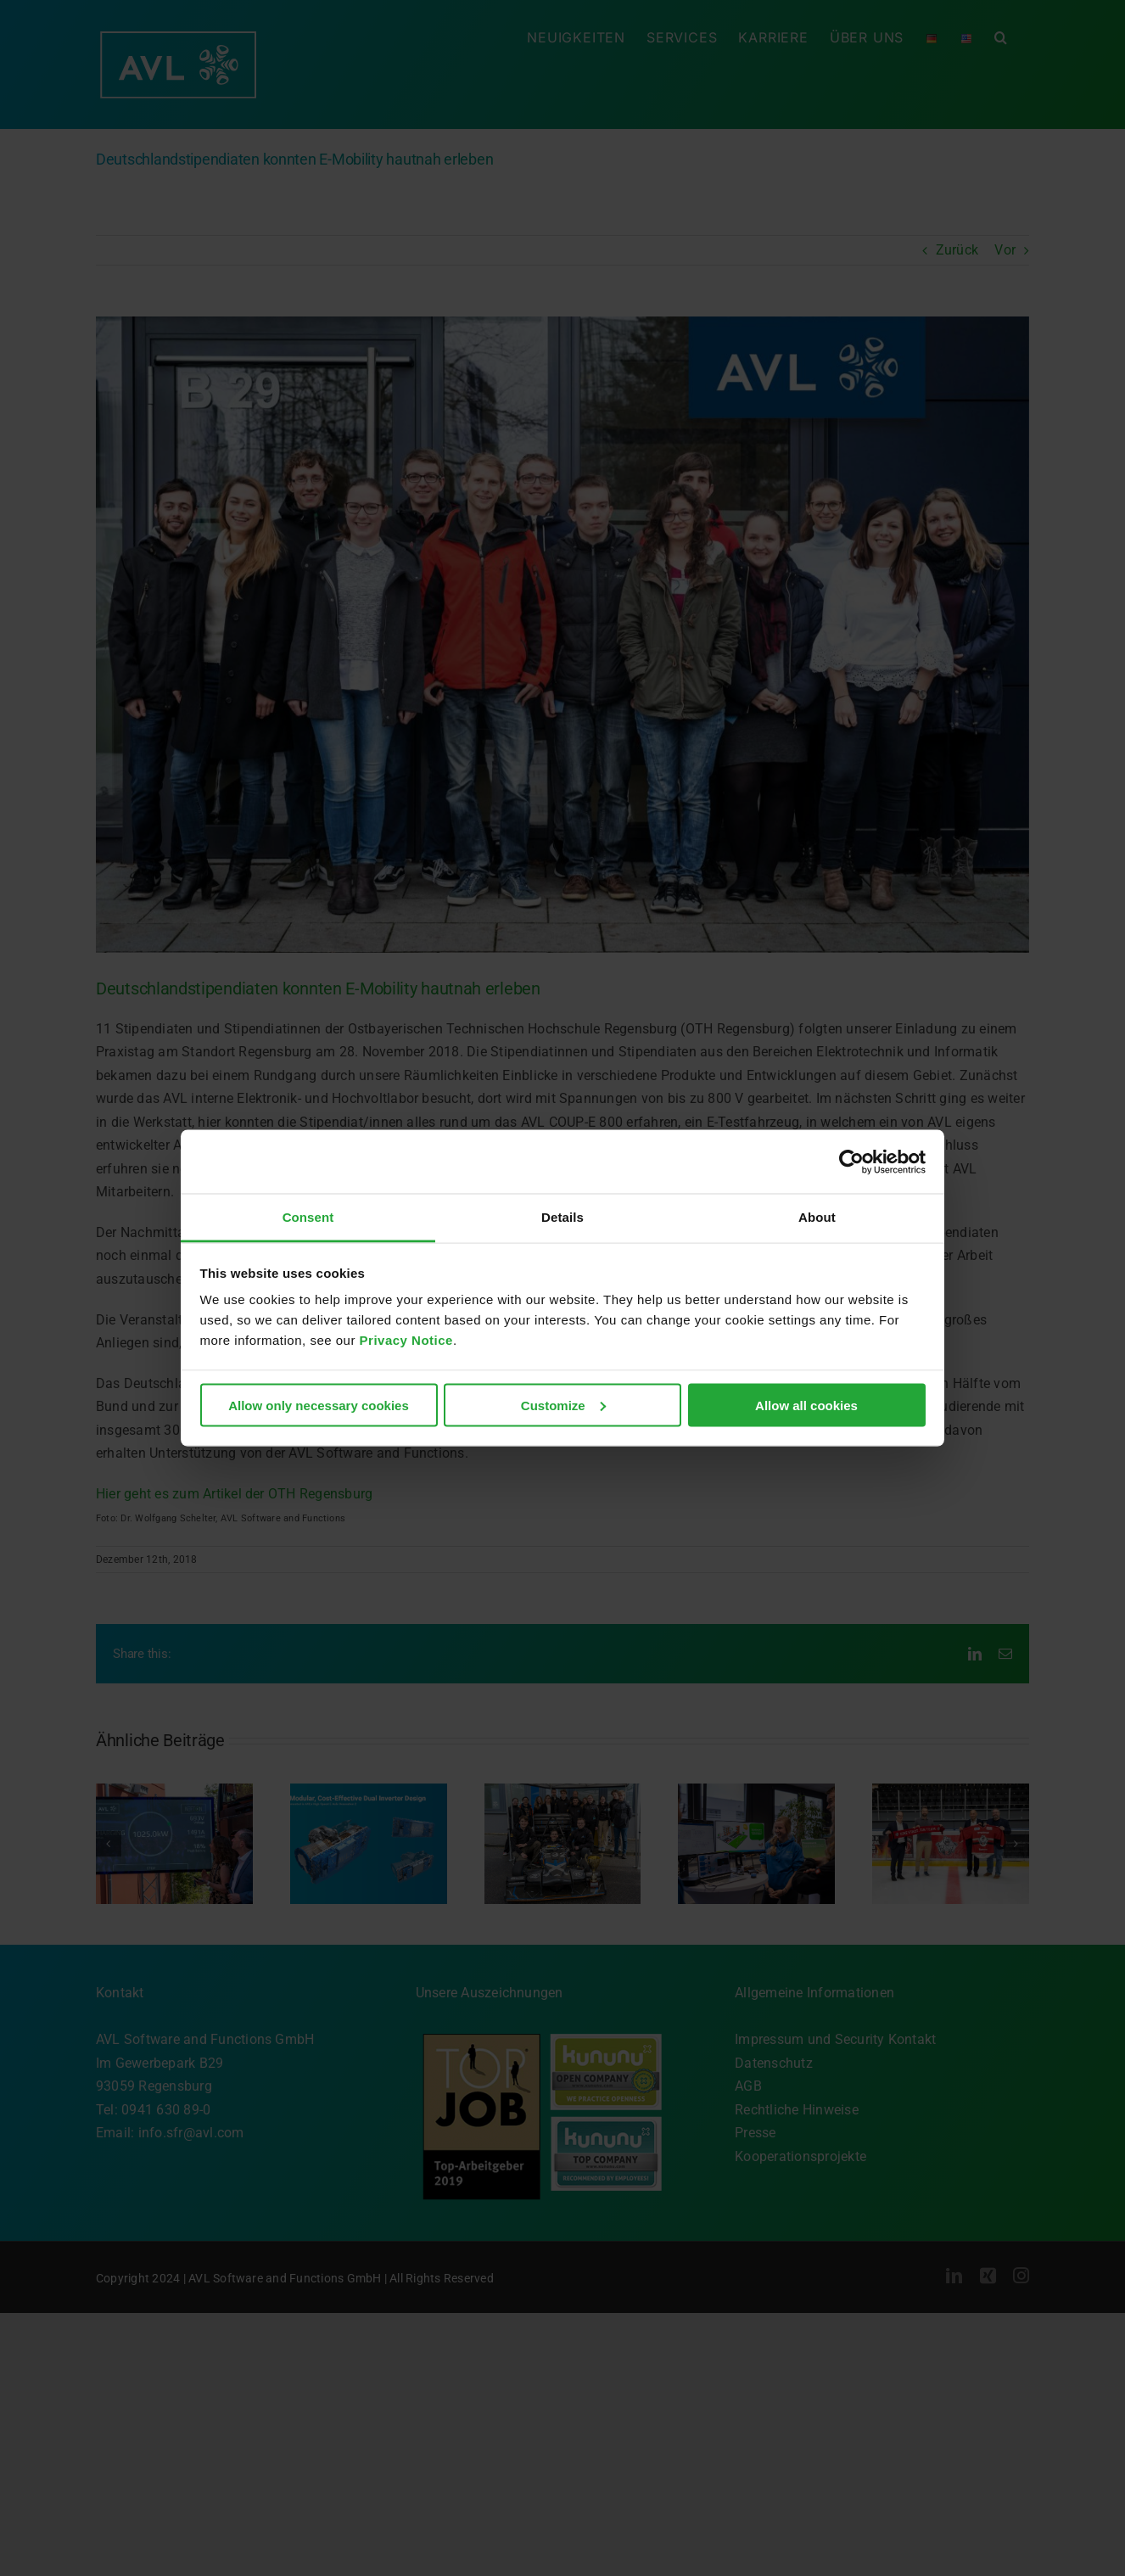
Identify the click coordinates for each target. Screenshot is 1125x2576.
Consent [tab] (308, 1217)
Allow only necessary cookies (318, 1404)
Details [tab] (562, 1217)
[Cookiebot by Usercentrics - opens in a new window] (851, 1161)
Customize (563, 1404)
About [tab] (817, 1217)
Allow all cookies (806, 1404)
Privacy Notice (406, 1340)
